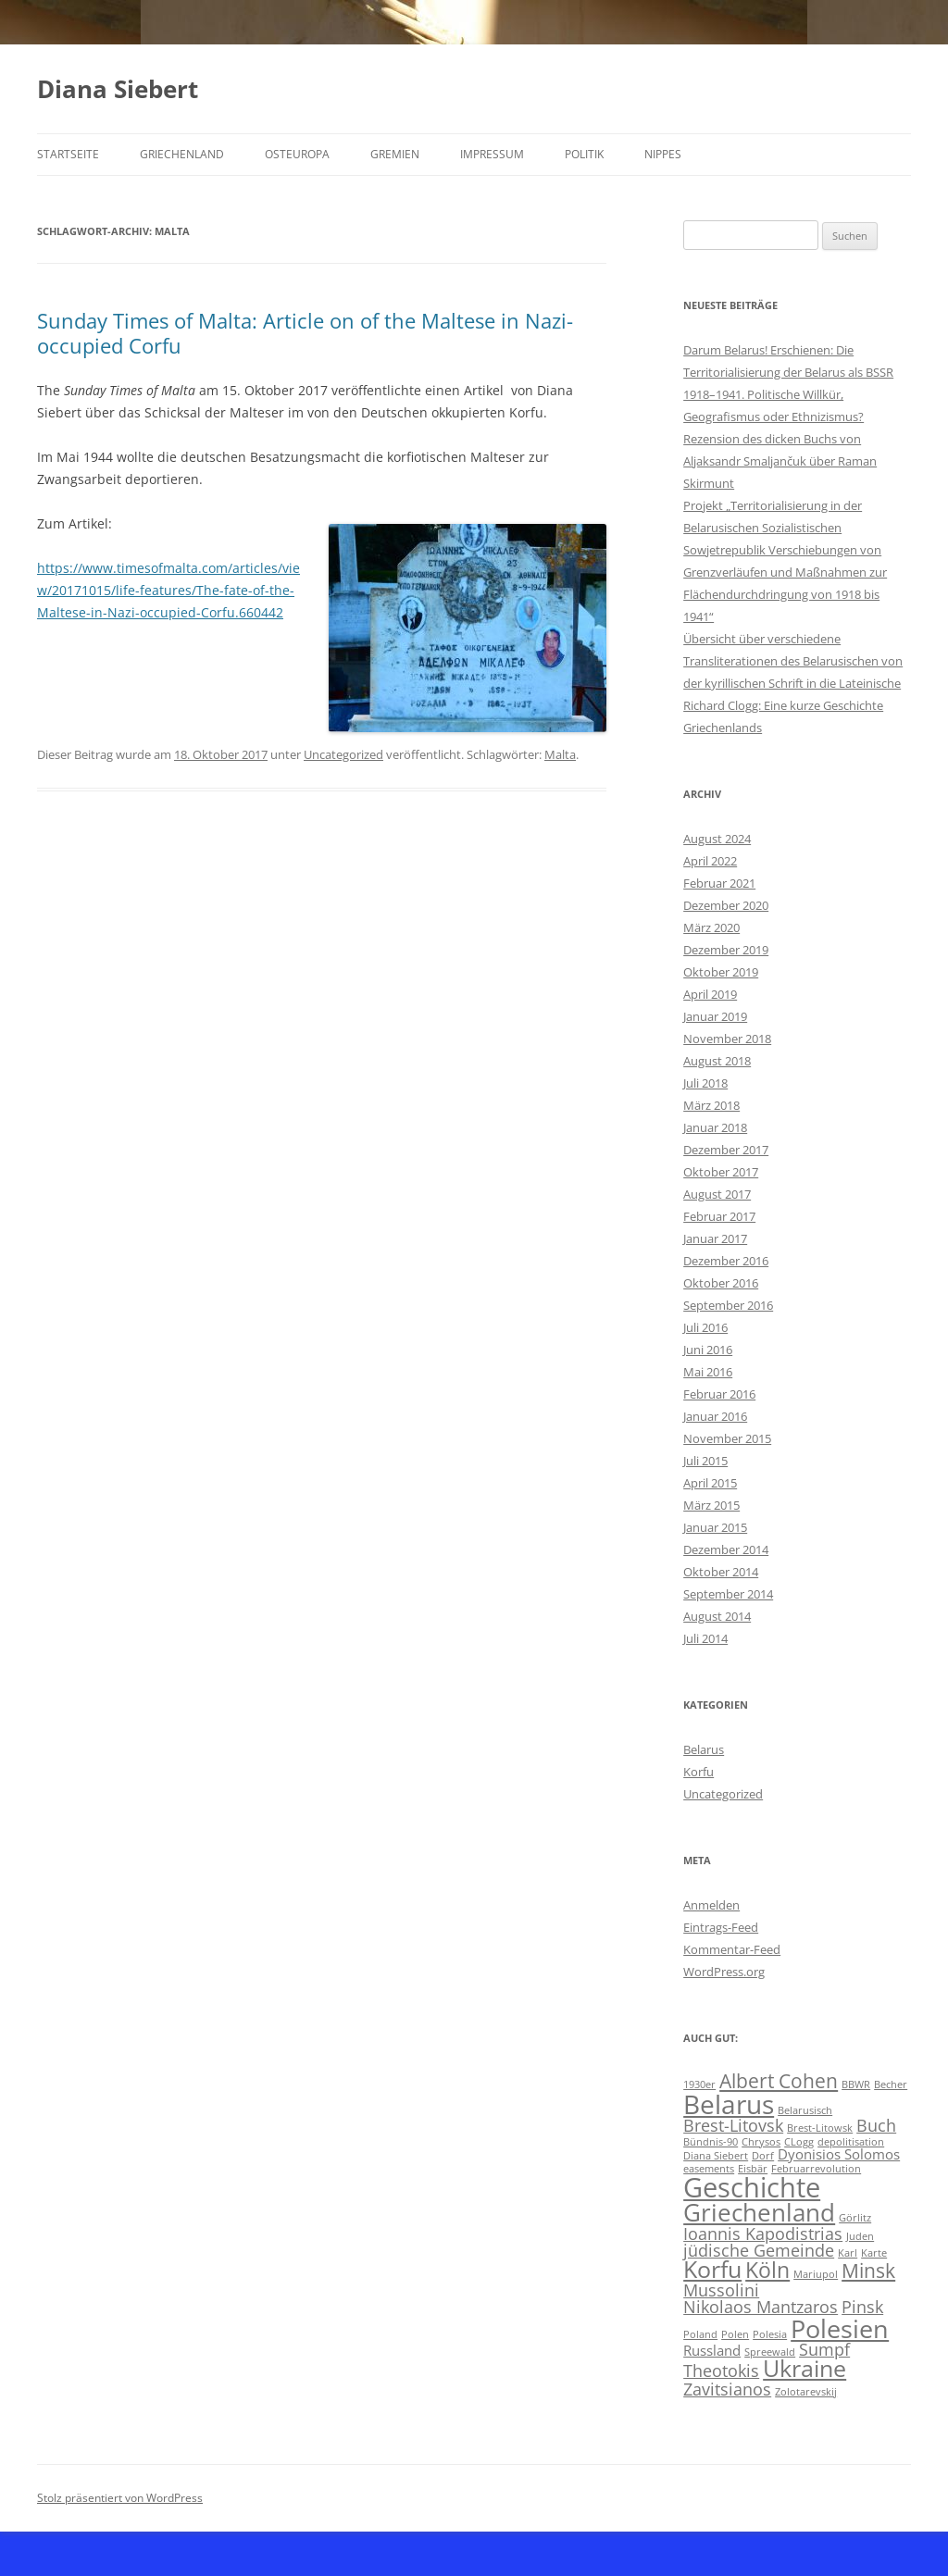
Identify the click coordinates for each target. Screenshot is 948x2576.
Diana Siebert (117, 89)
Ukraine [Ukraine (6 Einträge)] (804, 2368)
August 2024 (717, 838)
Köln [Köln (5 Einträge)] (767, 2270)
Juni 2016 (707, 1349)
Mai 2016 (707, 1371)
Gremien (394, 154)
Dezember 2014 (725, 1549)
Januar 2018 (715, 1127)
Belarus (703, 1749)
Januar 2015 (715, 1527)
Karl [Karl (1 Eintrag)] (847, 2252)
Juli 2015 (705, 1460)
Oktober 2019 (720, 972)
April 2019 (710, 994)
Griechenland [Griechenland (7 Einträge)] (759, 2212)
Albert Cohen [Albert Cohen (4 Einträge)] (778, 2081)
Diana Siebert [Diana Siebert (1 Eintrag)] (715, 2155)
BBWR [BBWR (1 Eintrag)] (856, 2084)
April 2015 (710, 1483)
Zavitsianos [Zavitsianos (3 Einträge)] (727, 2389)
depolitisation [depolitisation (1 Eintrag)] (850, 2141)
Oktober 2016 (720, 1283)
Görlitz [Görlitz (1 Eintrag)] (855, 2217)
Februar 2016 (719, 1394)
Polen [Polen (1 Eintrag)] (735, 2334)
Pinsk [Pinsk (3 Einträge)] (862, 2307)
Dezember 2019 (725, 949)
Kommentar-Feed (731, 1949)
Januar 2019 (715, 1016)
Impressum (492, 154)
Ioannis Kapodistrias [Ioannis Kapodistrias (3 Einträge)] (762, 2233)
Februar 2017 (719, 1216)
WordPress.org (724, 1971)
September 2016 (728, 1305)
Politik (584, 154)
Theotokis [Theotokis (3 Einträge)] (721, 2370)
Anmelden (711, 1905)
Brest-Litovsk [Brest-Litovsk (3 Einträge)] (733, 2125)
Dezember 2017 (725, 1149)
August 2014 (717, 1616)
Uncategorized (343, 754)
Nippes (662, 154)
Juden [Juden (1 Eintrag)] (860, 2236)
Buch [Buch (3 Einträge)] (876, 2125)
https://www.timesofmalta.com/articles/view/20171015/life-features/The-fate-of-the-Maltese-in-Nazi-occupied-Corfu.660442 (168, 590)
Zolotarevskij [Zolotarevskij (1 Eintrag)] (806, 2391)
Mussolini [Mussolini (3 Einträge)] (721, 2290)
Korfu (698, 1771)
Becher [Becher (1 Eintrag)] (890, 2084)
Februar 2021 (719, 883)
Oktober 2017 (720, 1172)
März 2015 (711, 1505)
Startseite (68, 154)
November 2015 (727, 1438)
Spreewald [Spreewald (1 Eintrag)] (769, 2352)
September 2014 (728, 1594)
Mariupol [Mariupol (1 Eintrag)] (815, 2274)
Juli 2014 (705, 1638)
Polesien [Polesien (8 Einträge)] (840, 2328)
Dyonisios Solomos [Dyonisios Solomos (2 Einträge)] (839, 2154)
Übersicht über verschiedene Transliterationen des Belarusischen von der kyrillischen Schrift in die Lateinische (793, 660)
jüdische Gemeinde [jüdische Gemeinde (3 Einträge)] (758, 2250)
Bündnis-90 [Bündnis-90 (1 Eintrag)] (710, 2141)
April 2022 (710, 860)
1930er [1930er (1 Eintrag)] (699, 2084)
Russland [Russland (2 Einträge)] (712, 2350)
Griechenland (182, 154)
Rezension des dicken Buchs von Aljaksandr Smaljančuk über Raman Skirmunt (780, 461)
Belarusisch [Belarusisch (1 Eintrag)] (805, 2110)
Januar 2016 (715, 1416)
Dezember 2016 (725, 1260)
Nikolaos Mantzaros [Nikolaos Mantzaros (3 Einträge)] (760, 2307)
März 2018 (711, 1105)
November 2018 (727, 1038)
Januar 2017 (715, 1238)
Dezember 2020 (725, 905)
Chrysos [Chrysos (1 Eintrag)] (761, 2141)
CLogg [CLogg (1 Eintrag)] (799, 2141)
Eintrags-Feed (720, 1927)
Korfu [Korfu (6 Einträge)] (712, 2269)
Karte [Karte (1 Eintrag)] (874, 2252)
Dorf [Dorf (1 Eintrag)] (763, 2155)
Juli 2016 (705, 1327)
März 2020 (711, 927)
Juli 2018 (705, 1083)
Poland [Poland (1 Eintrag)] (700, 2334)
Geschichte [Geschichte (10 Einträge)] (751, 2187)
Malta (560, 754)
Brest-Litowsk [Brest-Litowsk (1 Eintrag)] (820, 2128)
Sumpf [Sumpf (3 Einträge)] (824, 2349)
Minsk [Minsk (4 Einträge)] (868, 2271)
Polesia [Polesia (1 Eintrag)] (770, 2334)
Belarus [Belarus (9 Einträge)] (728, 2104)
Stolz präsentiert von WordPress (120, 2498)
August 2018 (717, 1060)
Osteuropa (297, 154)
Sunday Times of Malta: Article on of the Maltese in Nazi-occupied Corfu (305, 332)
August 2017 (717, 1194)
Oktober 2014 (720, 1571)
